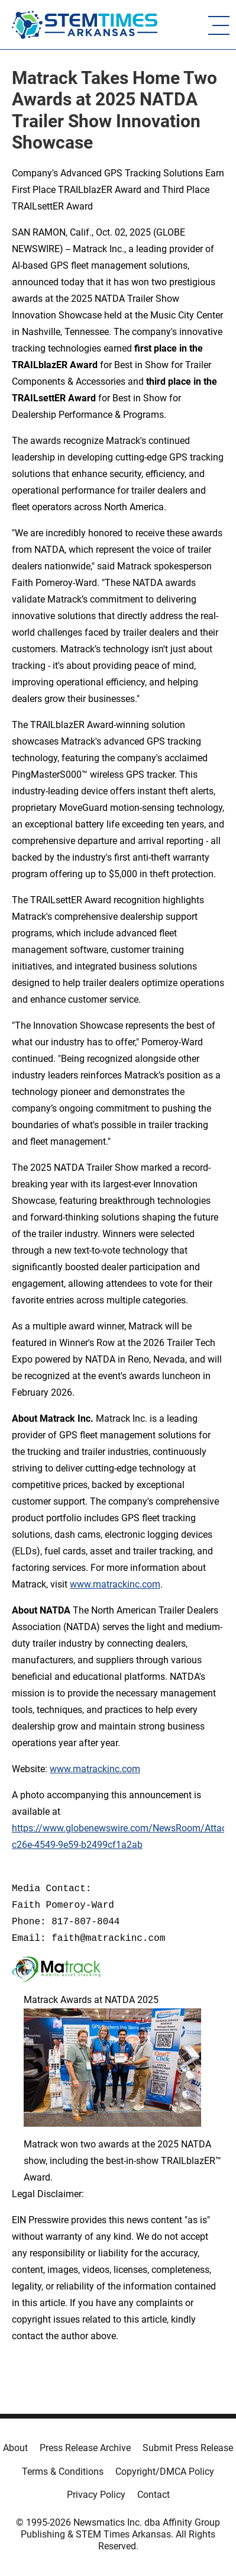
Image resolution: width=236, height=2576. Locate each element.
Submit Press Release (188, 2447)
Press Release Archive (85, 2447)
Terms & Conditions (63, 2471)
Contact (153, 2494)
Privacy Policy (96, 2494)
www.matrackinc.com (115, 1584)
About (15, 2447)
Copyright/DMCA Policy (164, 2471)
